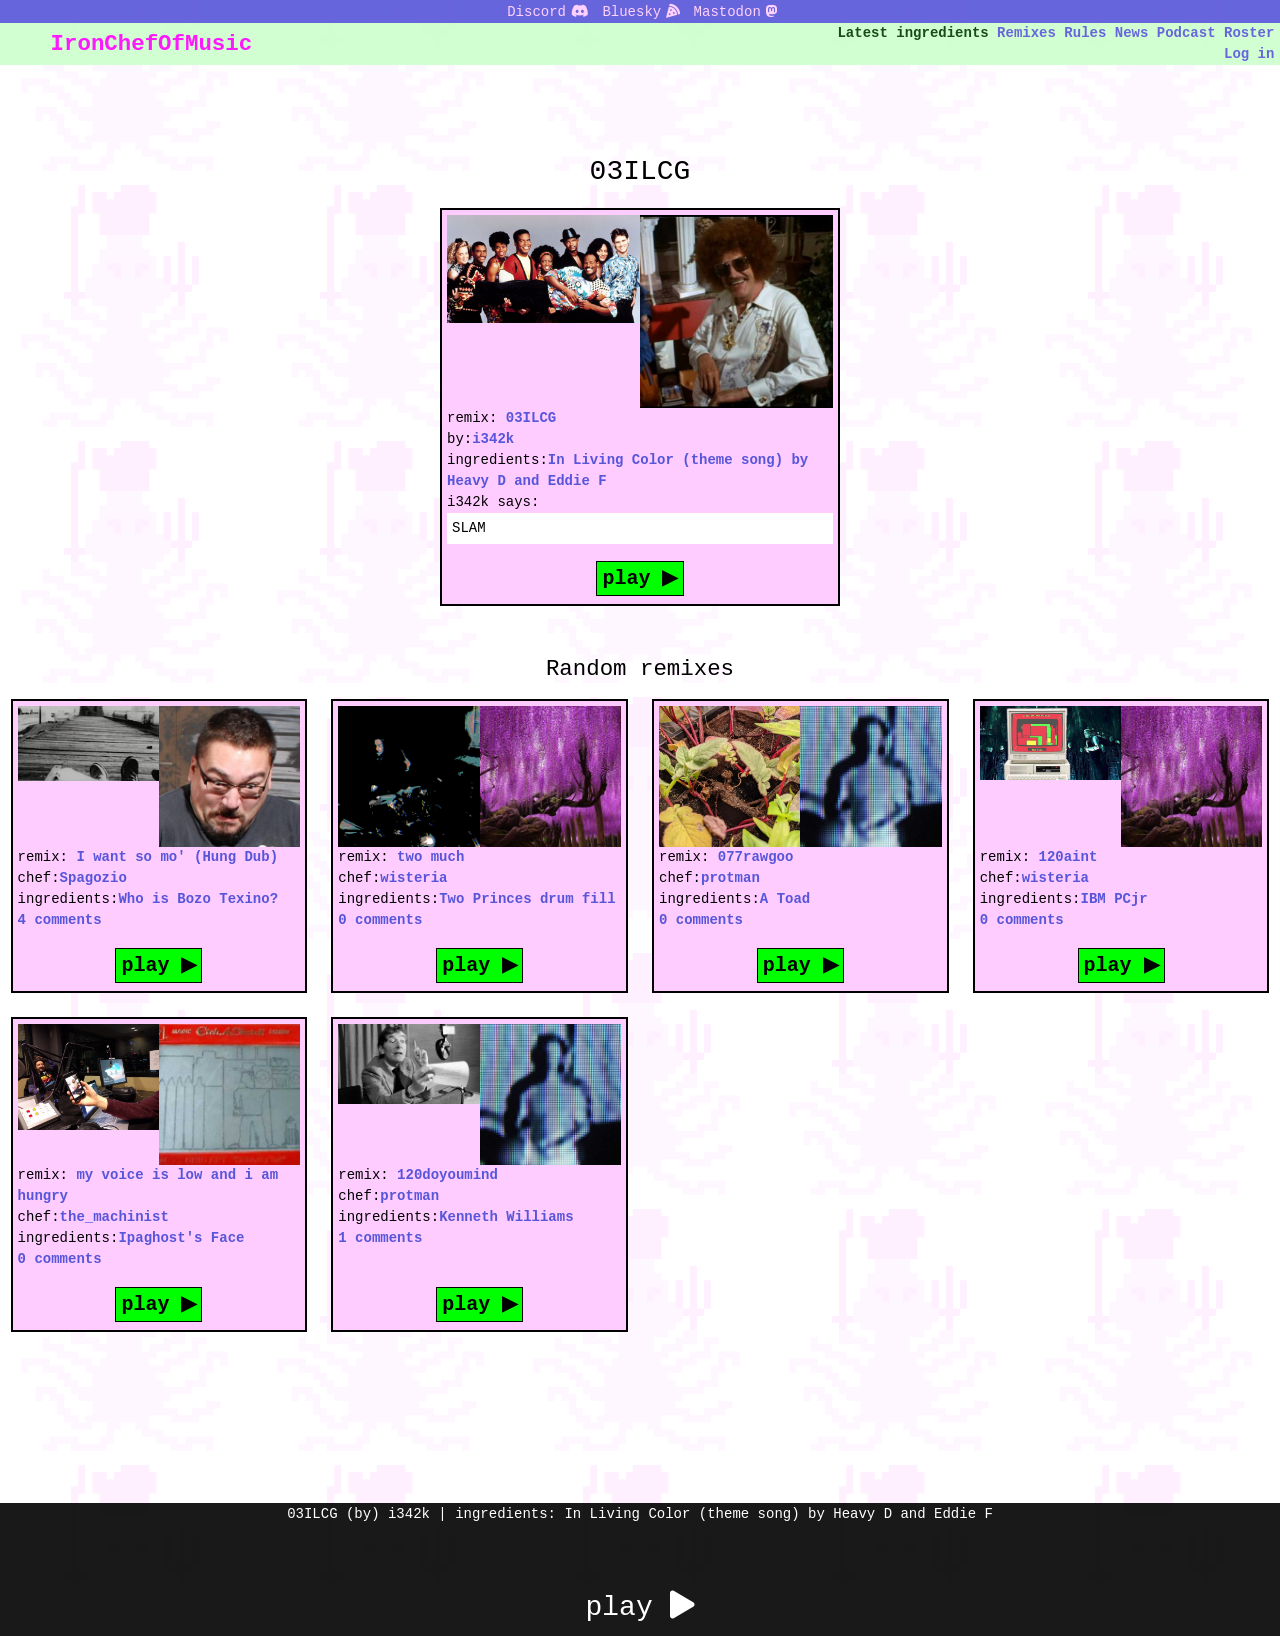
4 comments (60, 919)
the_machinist (114, 1216)
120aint (1068, 856)
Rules (1085, 32)
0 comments (380, 919)
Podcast (1186, 32)
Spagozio (93, 877)
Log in (1249, 53)
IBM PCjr (1114, 898)
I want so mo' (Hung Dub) (177, 856)
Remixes (1026, 32)
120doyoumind (447, 1174)
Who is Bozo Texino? (198, 898)
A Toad (785, 898)
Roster (1249, 32)
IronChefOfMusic (152, 43)
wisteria (413, 877)
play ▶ (640, 577)
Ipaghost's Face (181, 1237)
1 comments (380, 1237)
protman (730, 877)
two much (430, 856)
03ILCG (531, 417)
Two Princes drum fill (527, 898)
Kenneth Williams (506, 1216)
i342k (493, 438)
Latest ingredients (913, 32)
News (1132, 32)
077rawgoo (756, 856)
